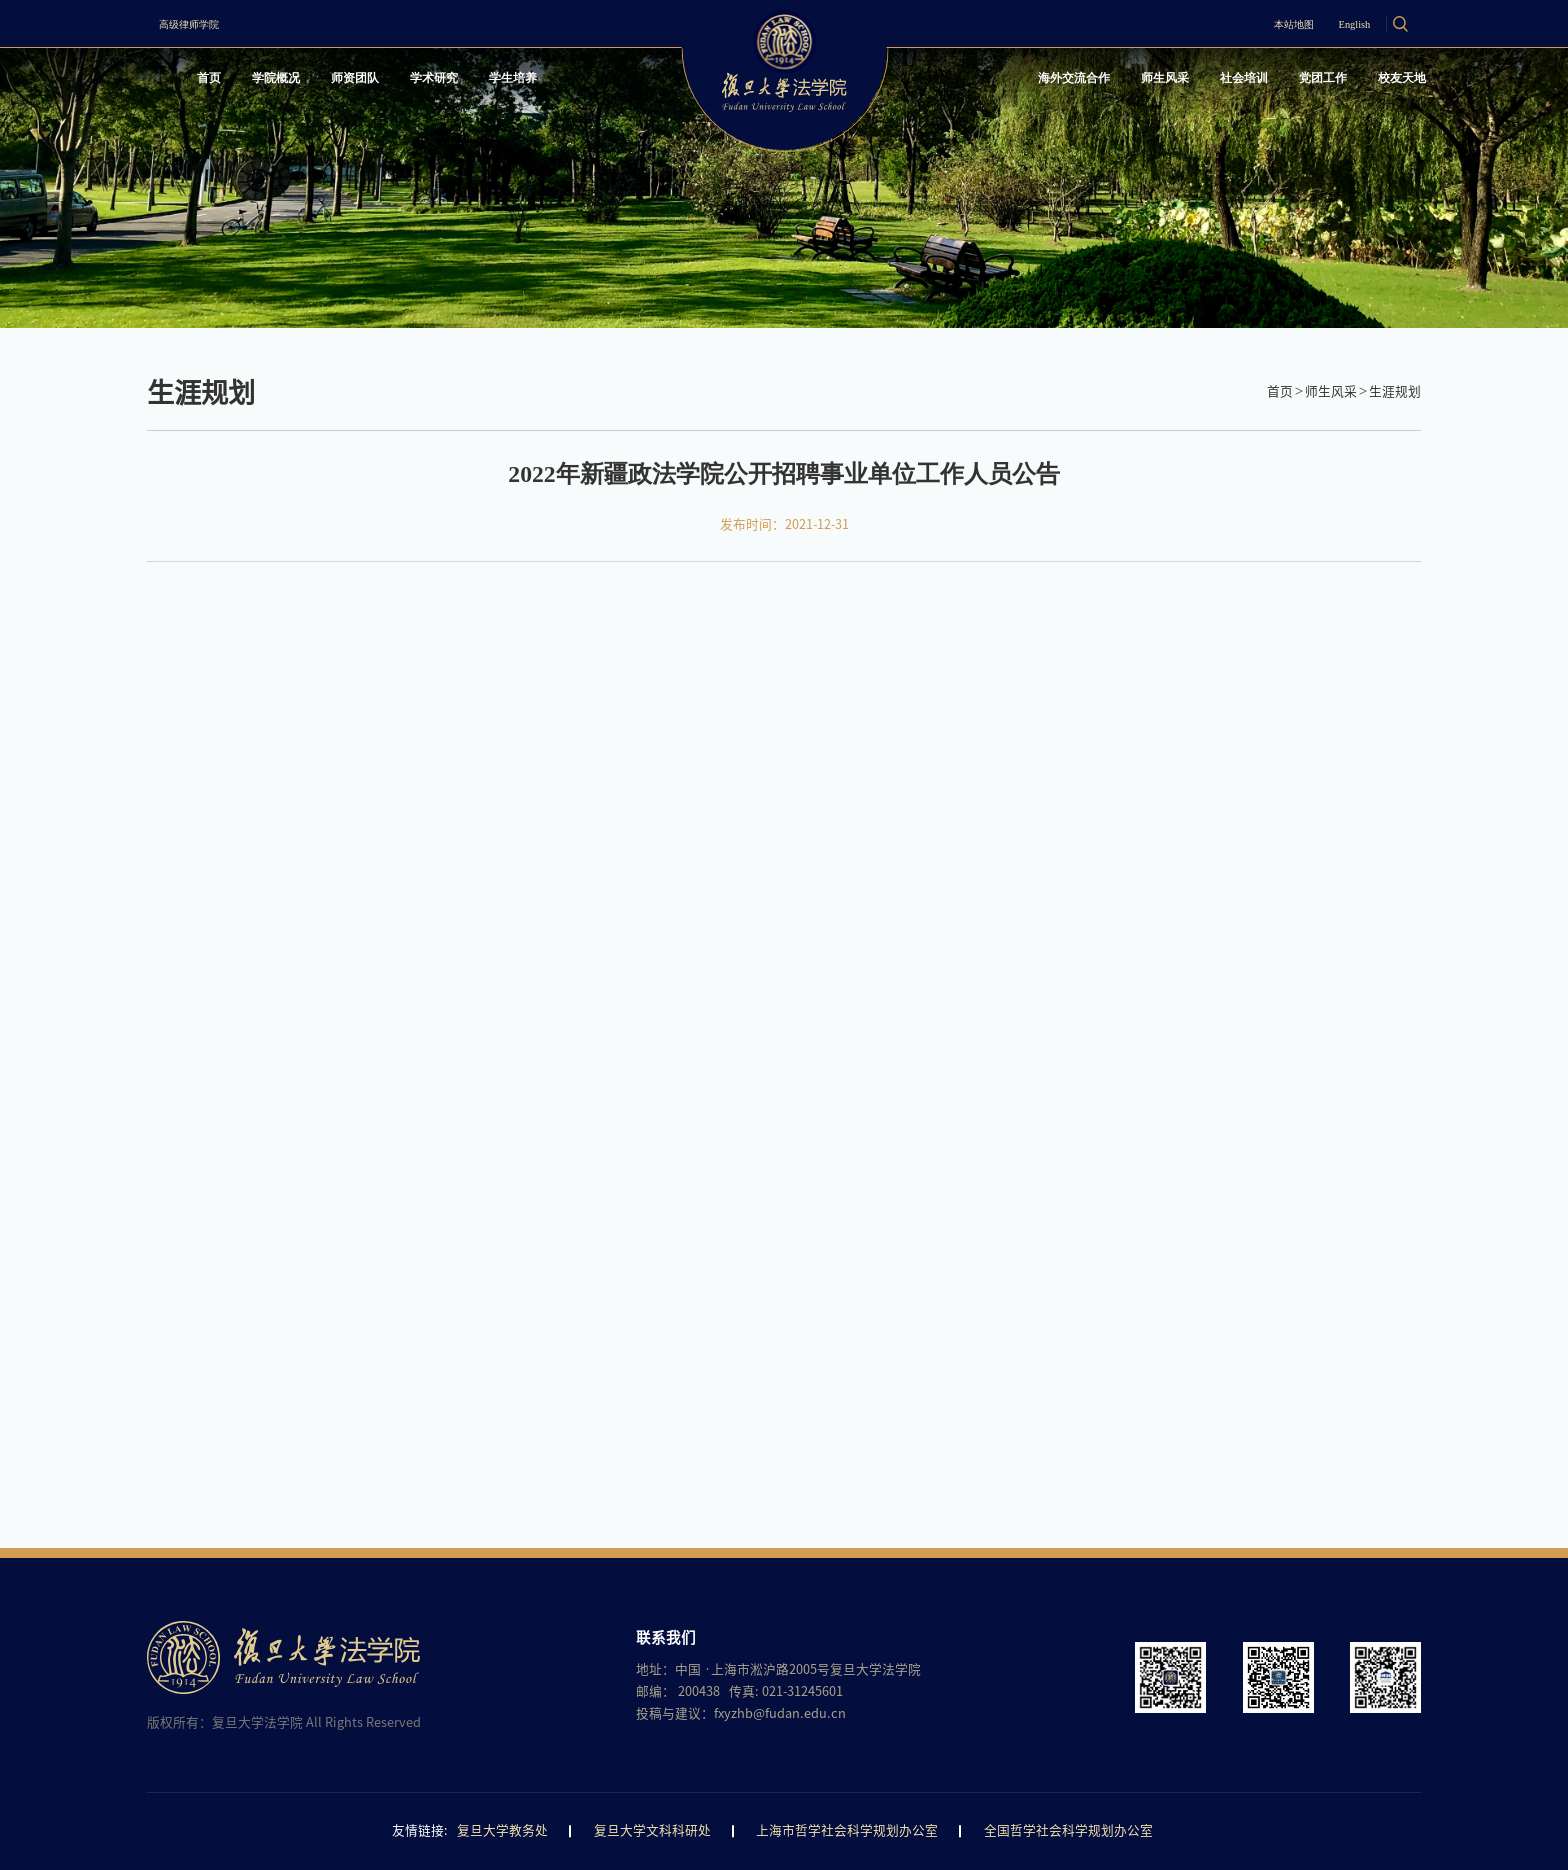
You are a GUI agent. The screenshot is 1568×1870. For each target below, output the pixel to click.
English (1329, 23)
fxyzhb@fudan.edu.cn (779, 1713)
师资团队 (391, 83)
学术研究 (486, 83)
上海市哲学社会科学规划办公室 (847, 1830)
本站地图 (1242, 23)
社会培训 (1199, 83)
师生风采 (1104, 83)
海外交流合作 (993, 83)
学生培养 (581, 83)
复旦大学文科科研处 (652, 1830)
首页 (218, 83)
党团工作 (1294, 83)
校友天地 (1389, 83)
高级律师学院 (209, 23)
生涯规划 (1395, 391)
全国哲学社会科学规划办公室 (1068, 1830)
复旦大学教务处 (502, 1830)
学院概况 (297, 83)
